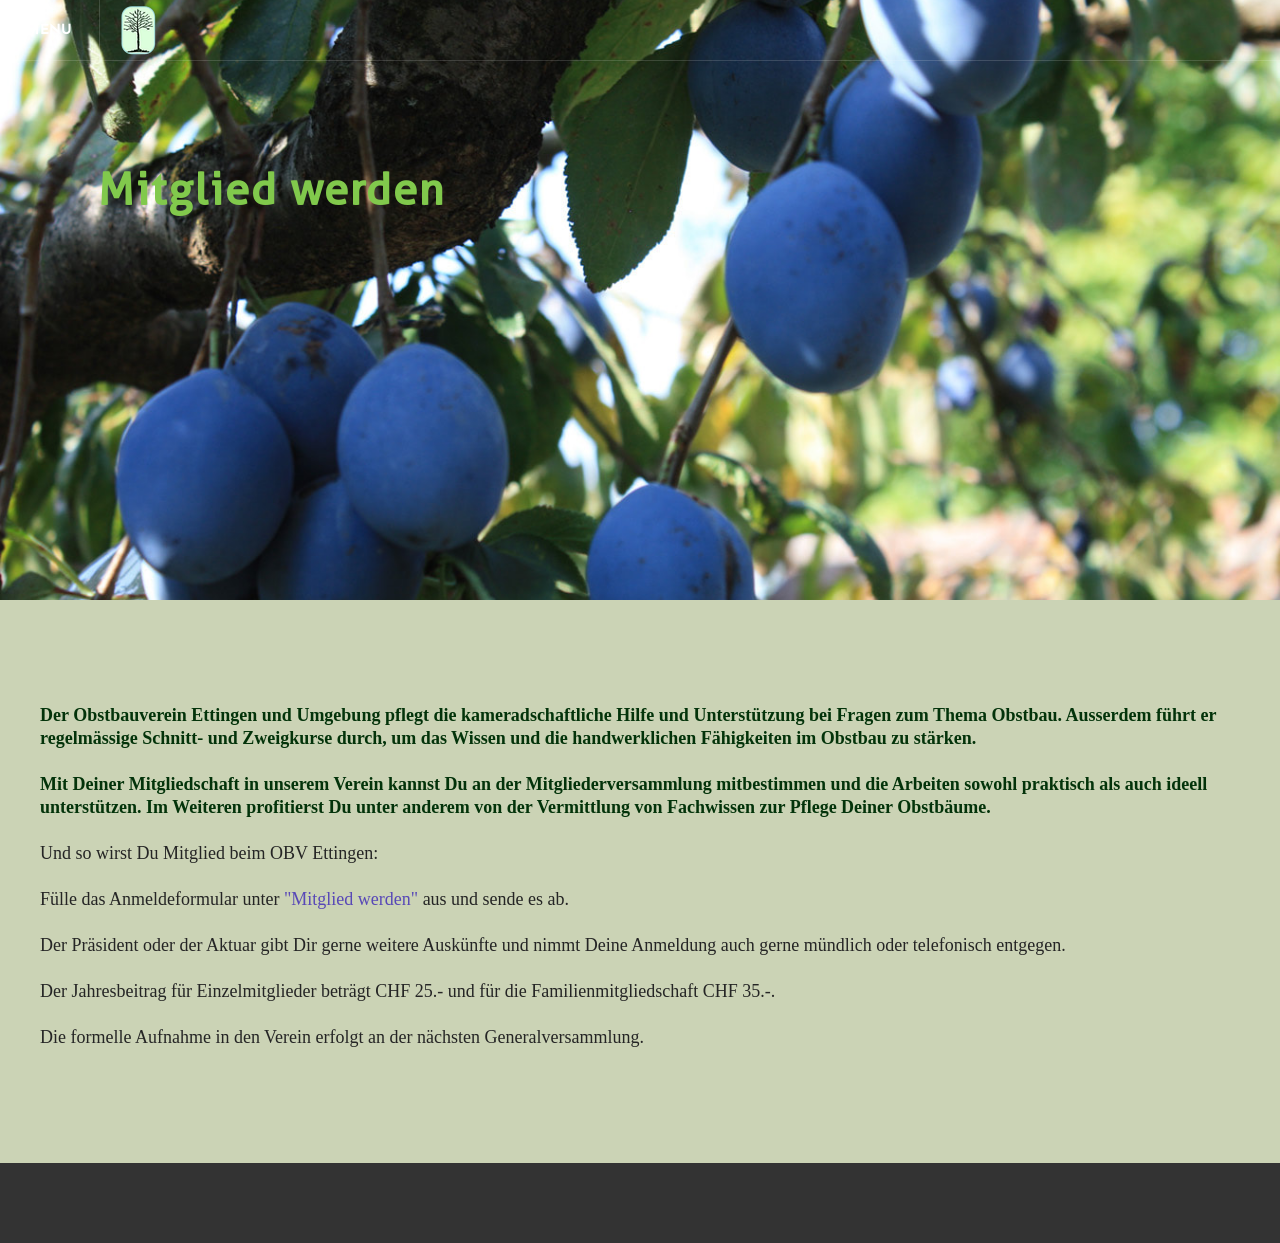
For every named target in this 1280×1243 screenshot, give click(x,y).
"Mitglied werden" (351, 899)
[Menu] (50, 30)
